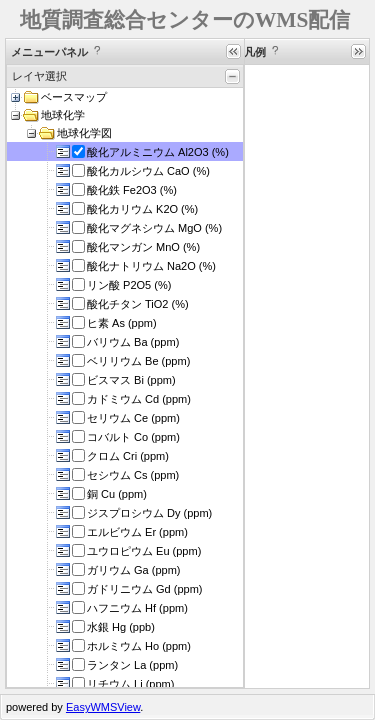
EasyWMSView (103, 707)
